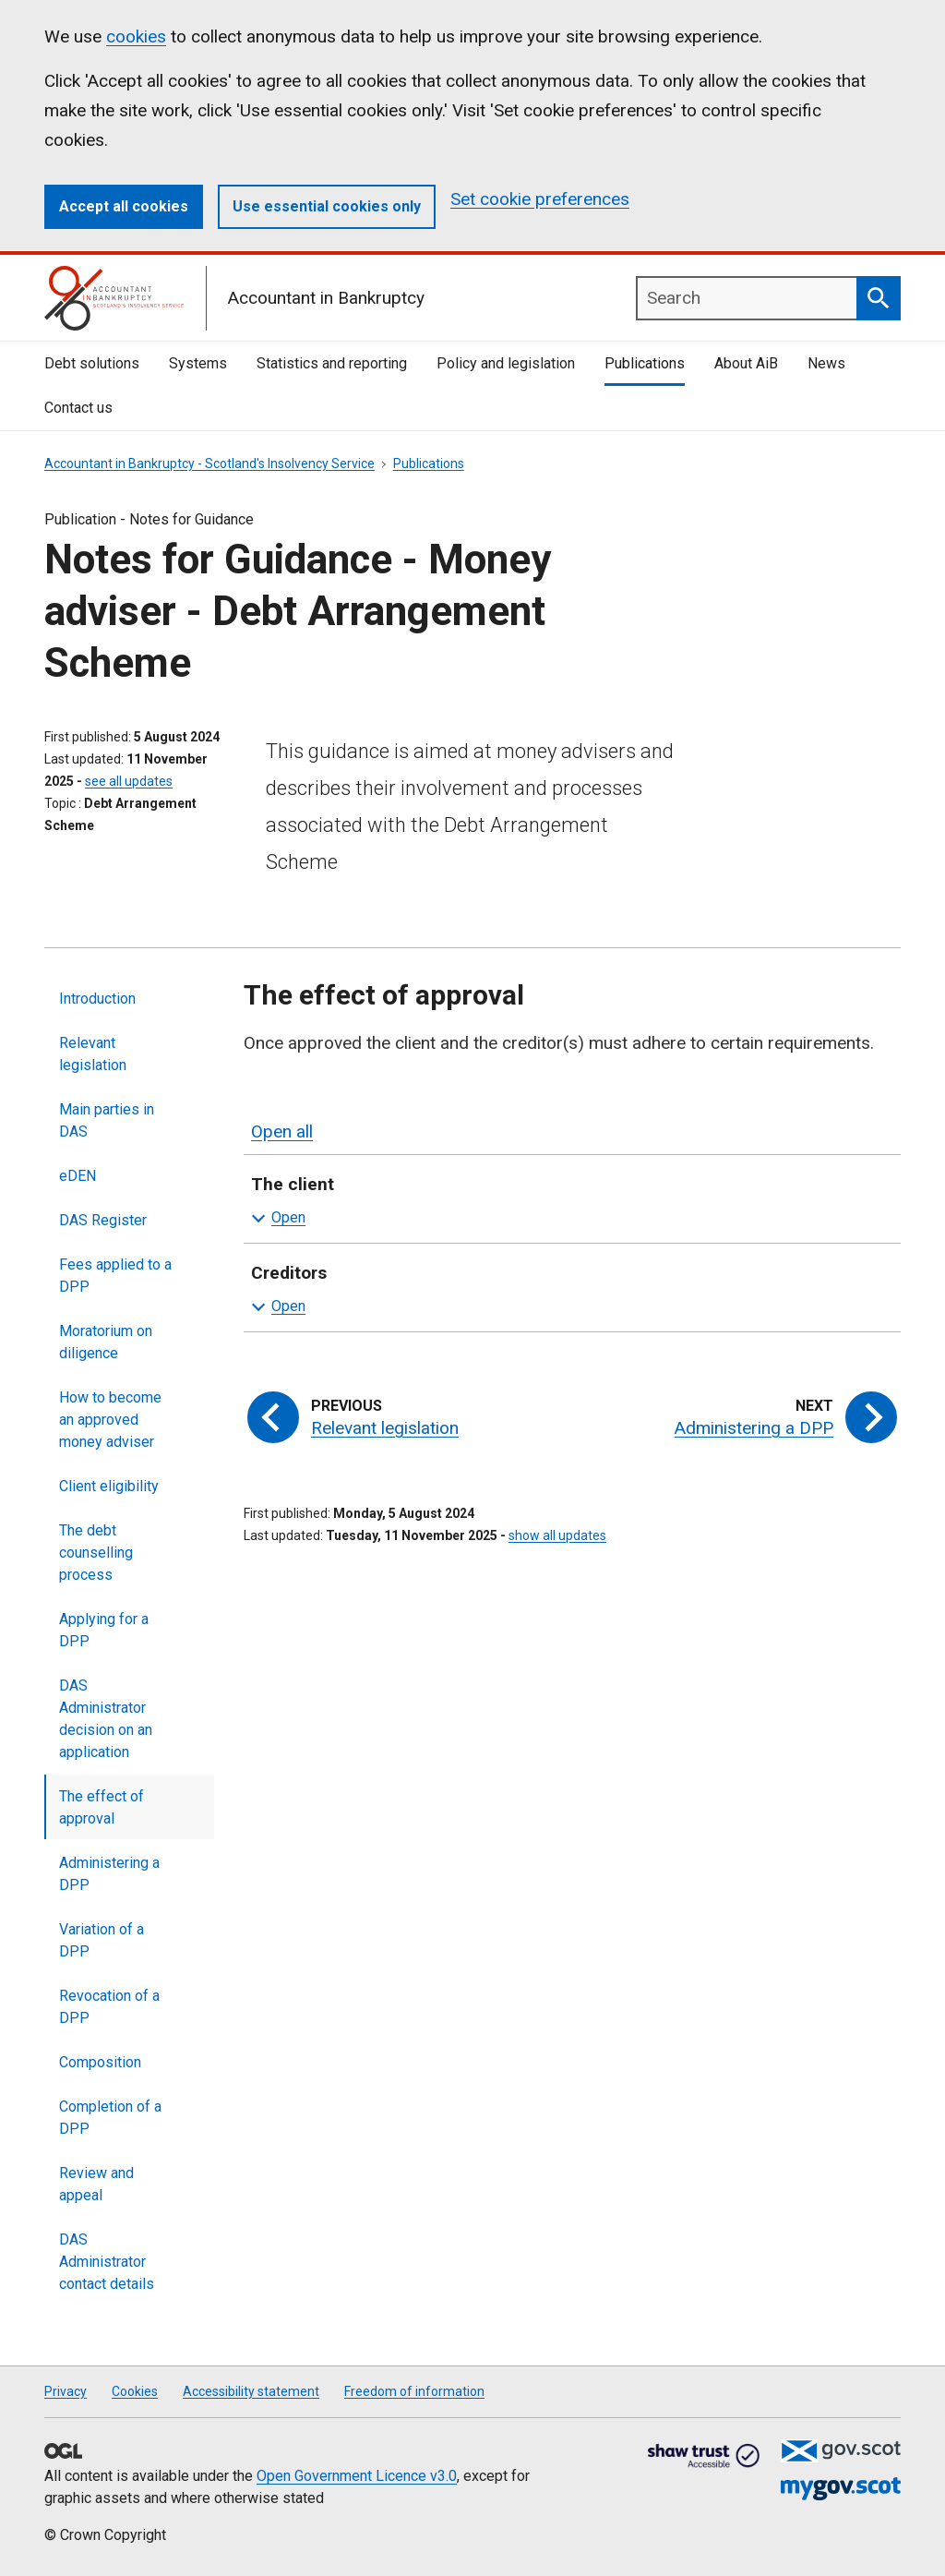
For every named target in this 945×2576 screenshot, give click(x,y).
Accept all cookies (123, 206)
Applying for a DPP (104, 1630)
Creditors (568, 1290)
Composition (100, 2062)
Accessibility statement (251, 2391)
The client (568, 1201)
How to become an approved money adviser (110, 1420)
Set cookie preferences (539, 199)
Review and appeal (96, 2184)
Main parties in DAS (106, 1120)
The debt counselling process (96, 1552)
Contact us (78, 407)
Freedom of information (414, 2391)
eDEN (77, 1176)
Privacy (65, 2391)
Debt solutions (91, 363)
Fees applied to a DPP (115, 1275)
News (826, 363)
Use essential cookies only (327, 206)
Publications (644, 363)
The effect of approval (101, 1807)
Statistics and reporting (332, 363)
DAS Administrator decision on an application (105, 1719)
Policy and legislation (506, 363)
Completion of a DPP (110, 2117)
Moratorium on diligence (105, 1342)
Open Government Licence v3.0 (357, 2476)
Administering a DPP (109, 1874)
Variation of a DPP (101, 1940)
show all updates (557, 1535)
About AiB (746, 363)
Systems (198, 363)
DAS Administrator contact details (106, 2262)
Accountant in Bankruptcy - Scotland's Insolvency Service (209, 463)
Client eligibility (109, 1486)
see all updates (129, 781)
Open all (282, 1129)
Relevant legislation (92, 1054)
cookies (136, 36)
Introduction (97, 998)
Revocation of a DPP (109, 2007)
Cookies (135, 2391)
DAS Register (103, 1220)
